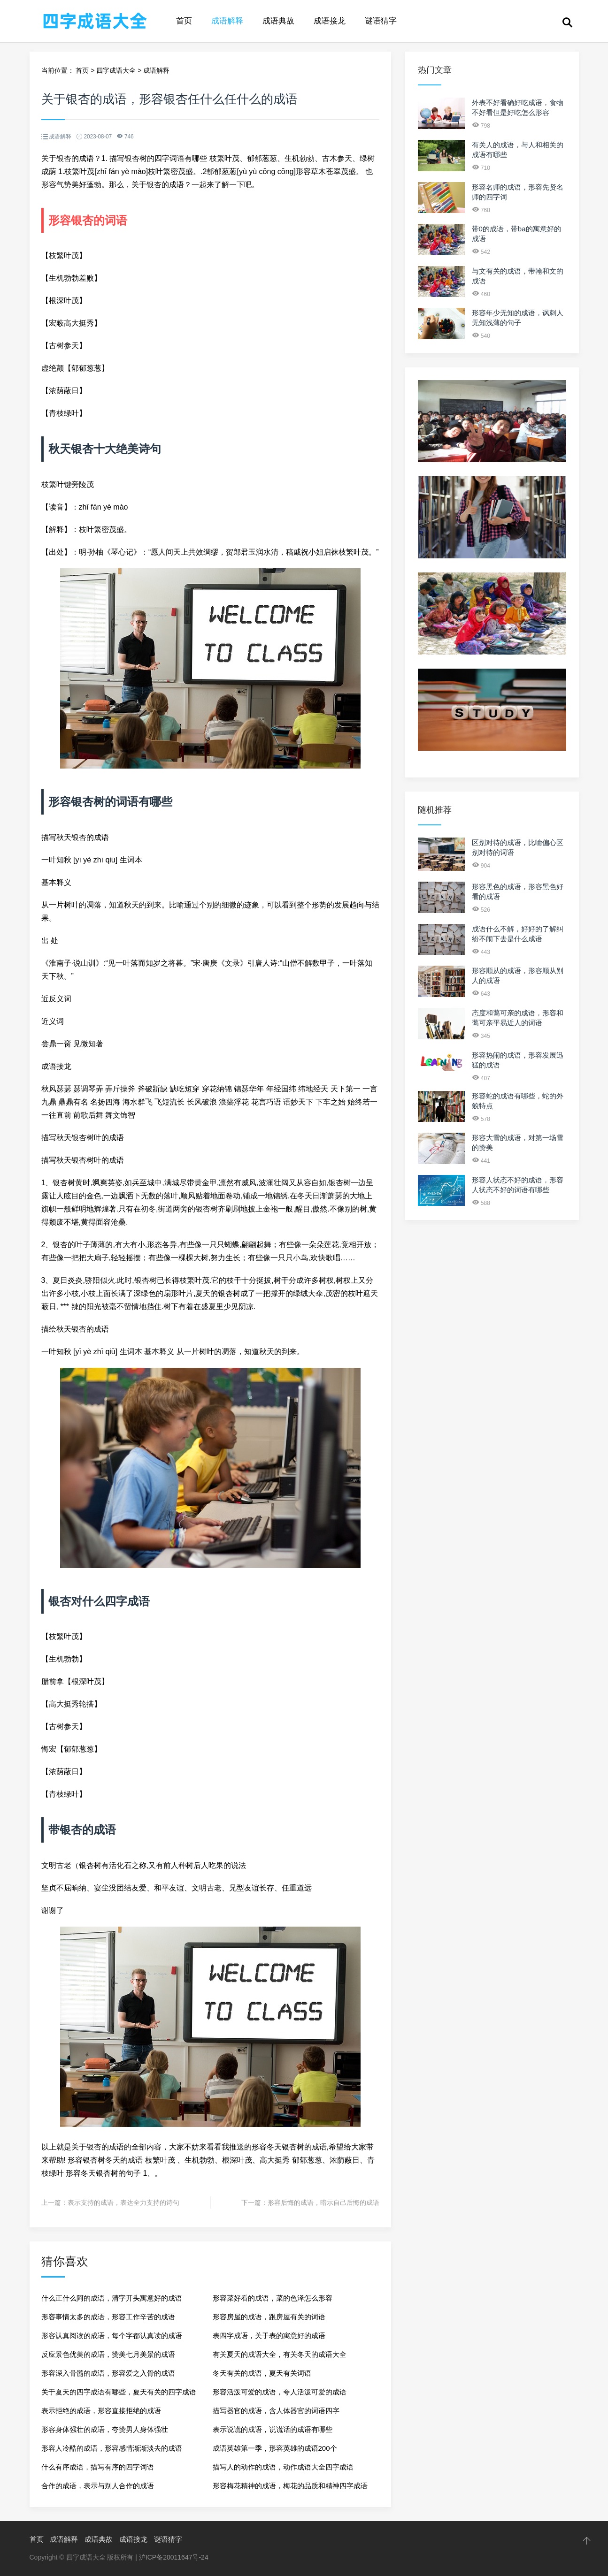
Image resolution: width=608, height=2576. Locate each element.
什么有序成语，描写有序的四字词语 (97, 2467)
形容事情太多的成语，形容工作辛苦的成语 (108, 2317)
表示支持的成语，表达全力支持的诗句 (123, 2202)
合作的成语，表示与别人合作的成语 (97, 2486)
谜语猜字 (381, 20)
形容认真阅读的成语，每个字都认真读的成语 (111, 2336)
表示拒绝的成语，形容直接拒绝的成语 (101, 2411)
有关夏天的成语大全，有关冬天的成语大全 (279, 2354)
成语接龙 (330, 20)
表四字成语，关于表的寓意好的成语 (269, 2336)
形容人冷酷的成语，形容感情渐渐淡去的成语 (111, 2448)
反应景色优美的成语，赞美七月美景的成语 (108, 2354)
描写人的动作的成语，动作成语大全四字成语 (283, 2467)
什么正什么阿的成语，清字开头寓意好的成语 (111, 2298)
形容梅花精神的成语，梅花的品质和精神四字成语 (290, 2486)
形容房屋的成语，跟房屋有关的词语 (269, 2317)
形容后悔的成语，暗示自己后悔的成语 (323, 2202)
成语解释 (227, 20)
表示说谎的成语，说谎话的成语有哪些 (272, 2429)
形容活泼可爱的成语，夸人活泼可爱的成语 (279, 2392)
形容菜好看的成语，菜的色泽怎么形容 (272, 2298)
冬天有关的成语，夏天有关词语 (262, 2373)
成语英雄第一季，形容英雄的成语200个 (275, 2448)
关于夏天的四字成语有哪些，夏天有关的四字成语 (118, 2392)
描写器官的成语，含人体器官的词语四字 (276, 2411)
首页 (184, 20)
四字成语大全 (116, 70)
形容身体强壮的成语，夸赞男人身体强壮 (104, 2429)
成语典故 (278, 20)
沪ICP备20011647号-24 (173, 2557)
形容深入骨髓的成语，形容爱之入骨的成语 (108, 2373)
